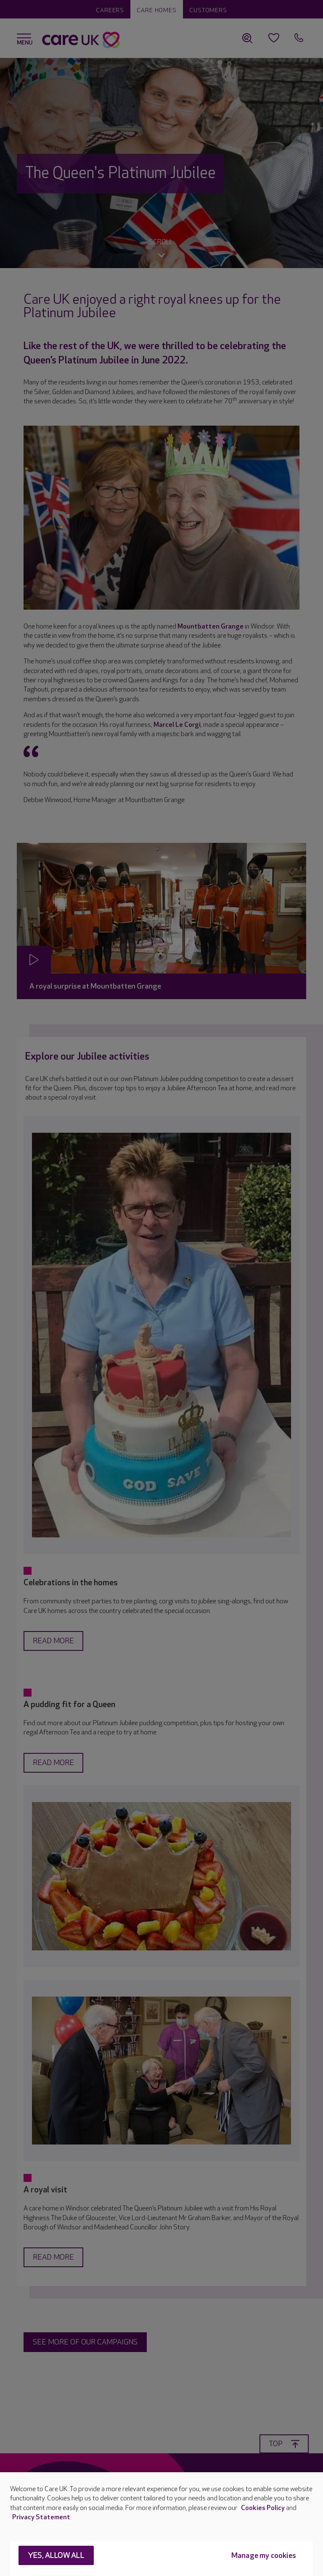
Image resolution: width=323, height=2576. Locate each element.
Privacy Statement (41, 2517)
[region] (161, 2524)
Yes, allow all (56, 2555)
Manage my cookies (263, 2555)
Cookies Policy (263, 2508)
